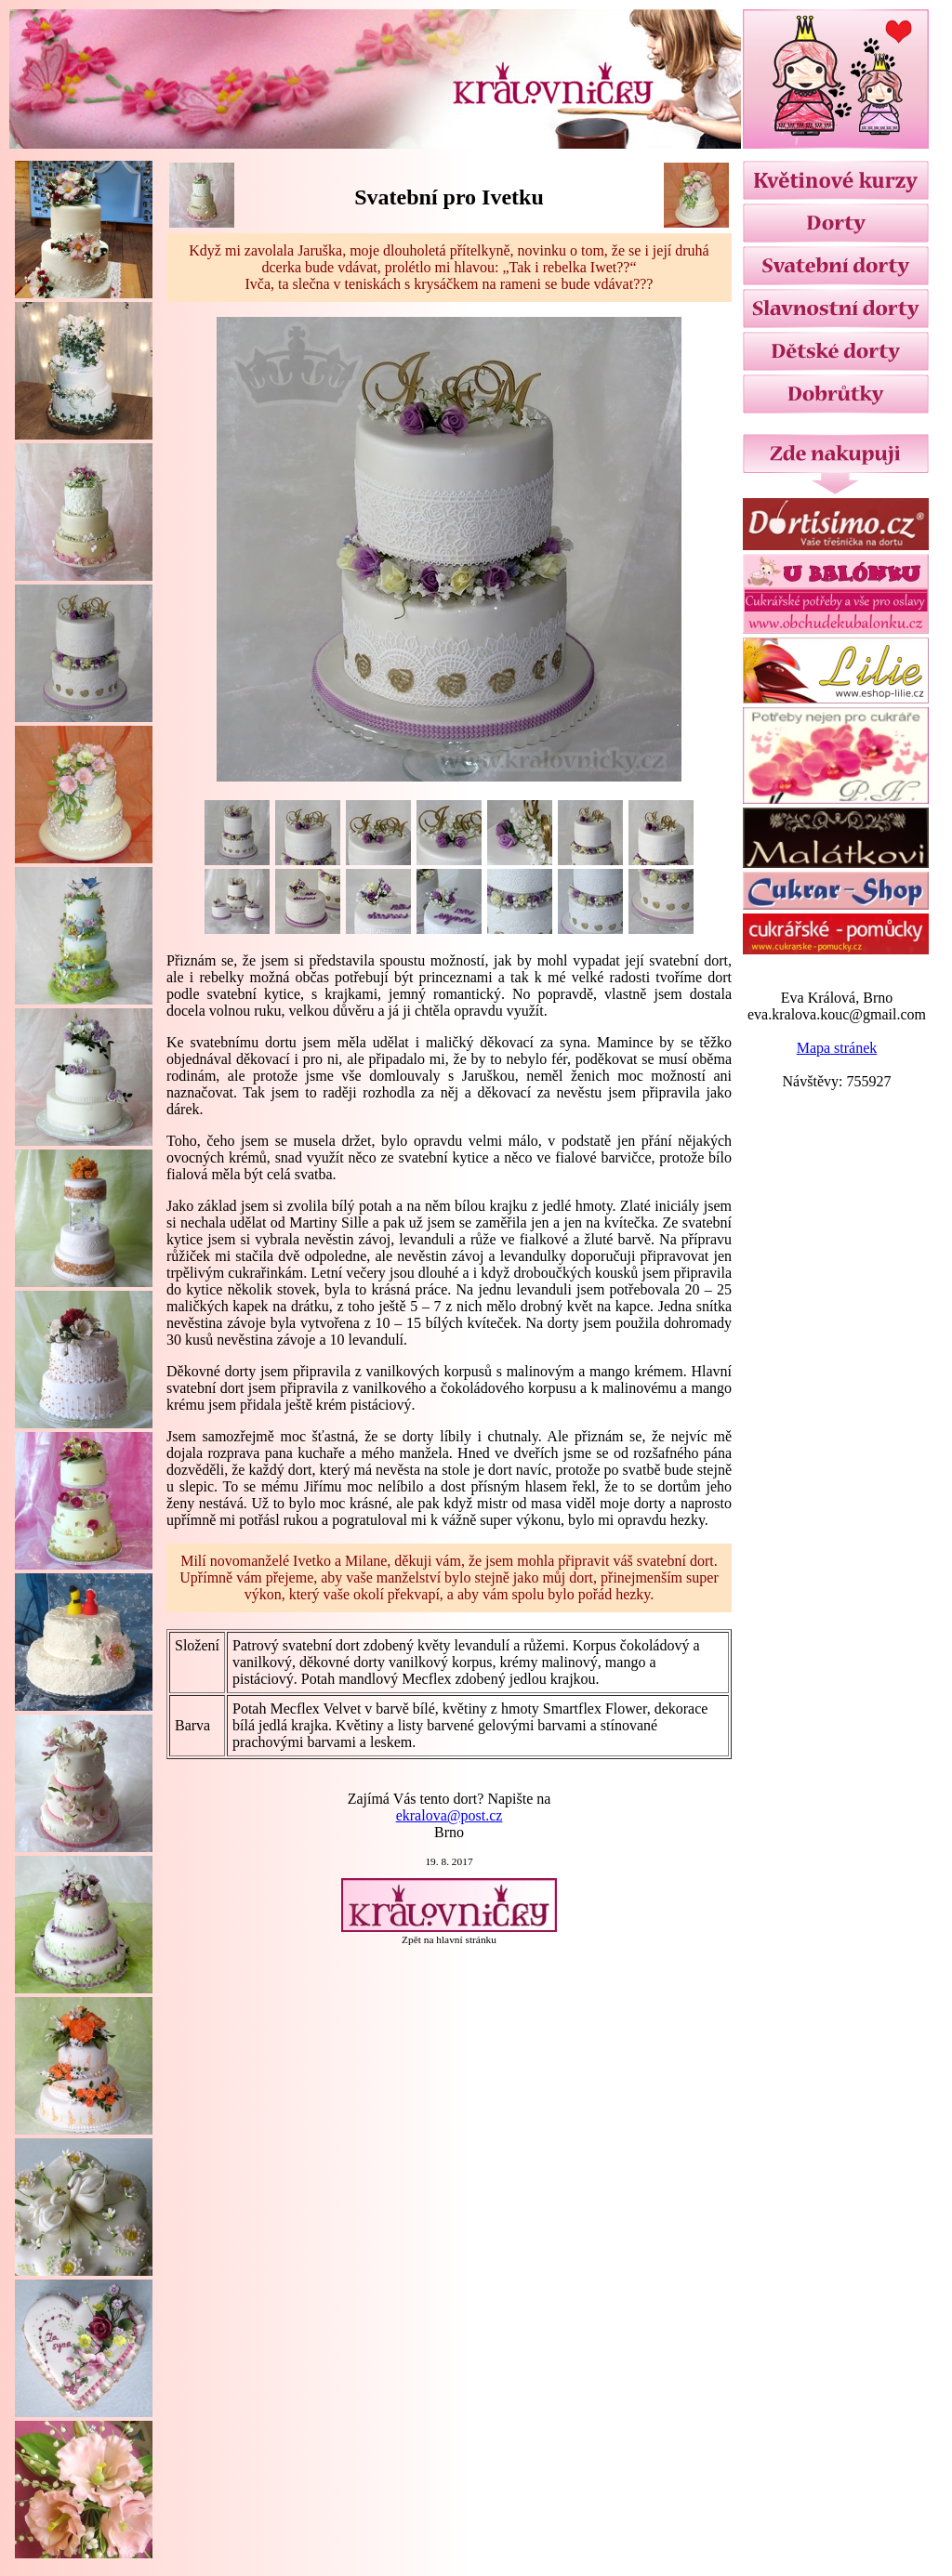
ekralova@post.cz (449, 1815)
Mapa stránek (837, 1048)
